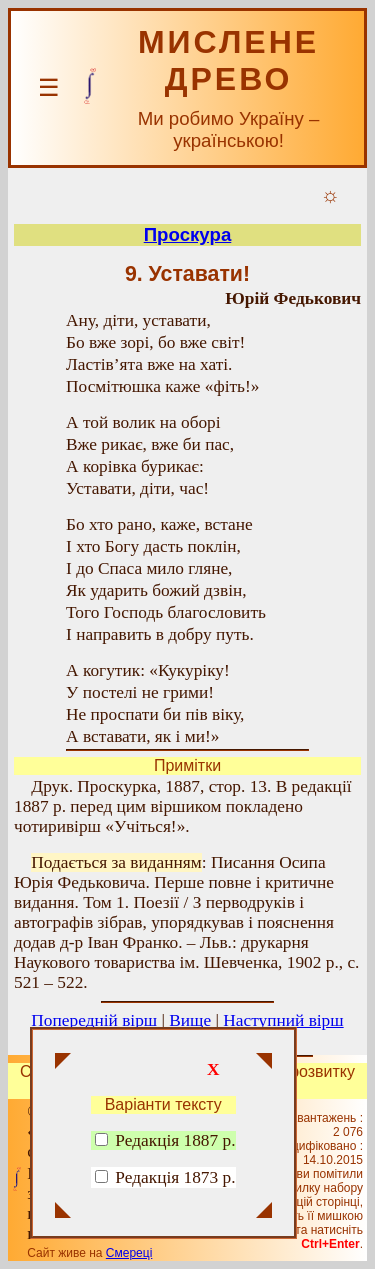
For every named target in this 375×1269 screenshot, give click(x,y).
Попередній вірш (94, 1020)
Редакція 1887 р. (165, 1140)
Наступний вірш (283, 1020)
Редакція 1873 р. (175, 1177)
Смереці (129, 1253)
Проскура (188, 234)
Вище (190, 1020)
